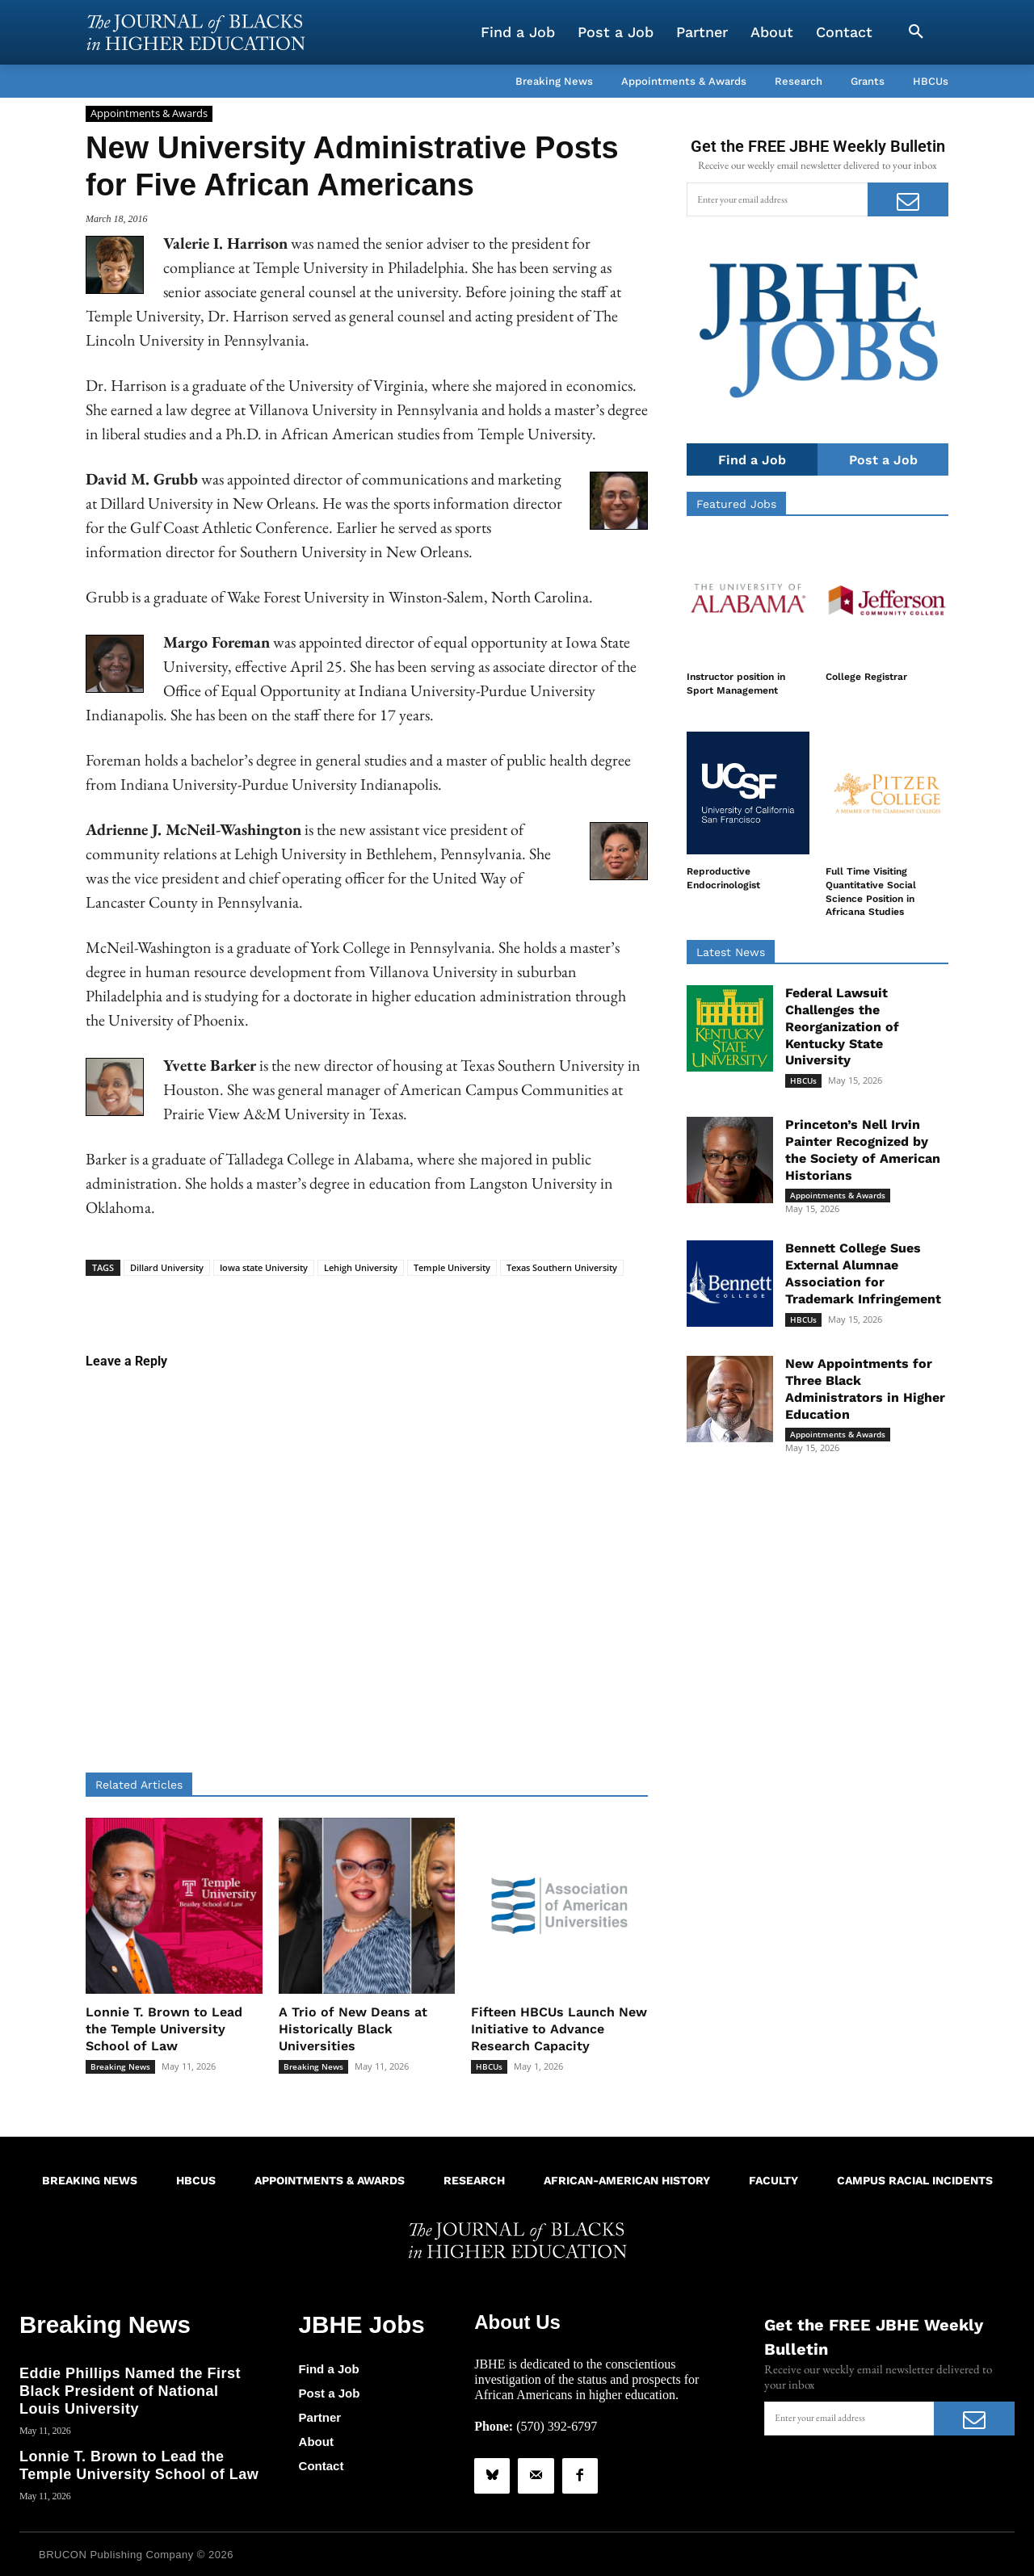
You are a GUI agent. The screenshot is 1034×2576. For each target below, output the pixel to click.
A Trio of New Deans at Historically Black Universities (353, 2029)
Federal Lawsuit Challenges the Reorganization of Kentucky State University (842, 1027)
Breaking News (120, 2066)
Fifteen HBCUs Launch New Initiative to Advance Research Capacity (559, 2029)
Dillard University (167, 1267)
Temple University (452, 1267)
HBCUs (489, 2066)
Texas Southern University (561, 1267)
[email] (777, 199)
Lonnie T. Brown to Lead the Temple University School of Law (164, 2029)
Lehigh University (360, 1267)
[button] (916, 32)
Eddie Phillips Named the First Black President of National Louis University (130, 2386)
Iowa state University (264, 1267)
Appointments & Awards (149, 114)
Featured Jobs (736, 504)
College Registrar (866, 677)
